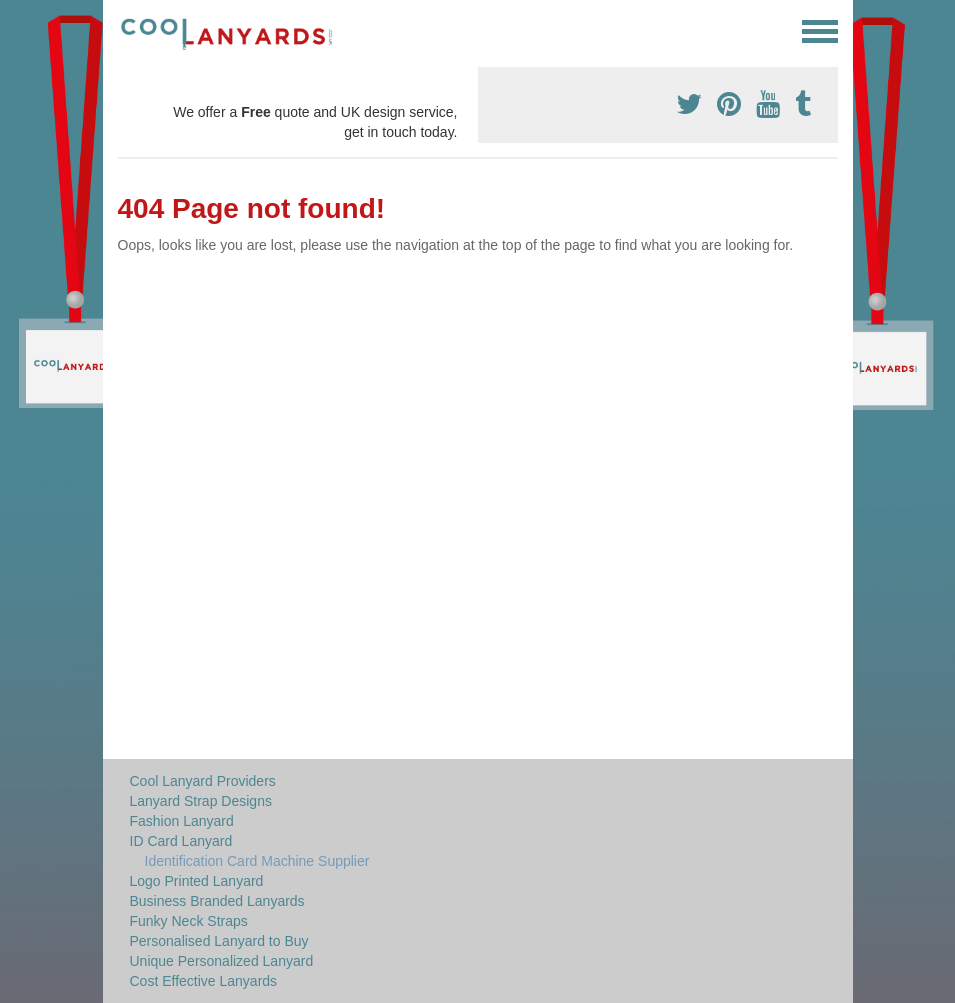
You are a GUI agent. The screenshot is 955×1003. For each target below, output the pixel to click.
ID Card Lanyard (181, 841)
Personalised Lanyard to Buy (219, 941)
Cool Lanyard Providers (203, 781)
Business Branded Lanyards (217, 901)
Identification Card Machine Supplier (257, 861)
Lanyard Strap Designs (201, 801)
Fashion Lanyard (182, 821)
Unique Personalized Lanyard (222, 961)
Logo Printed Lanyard (197, 881)
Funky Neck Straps (189, 921)
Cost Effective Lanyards (204, 981)
